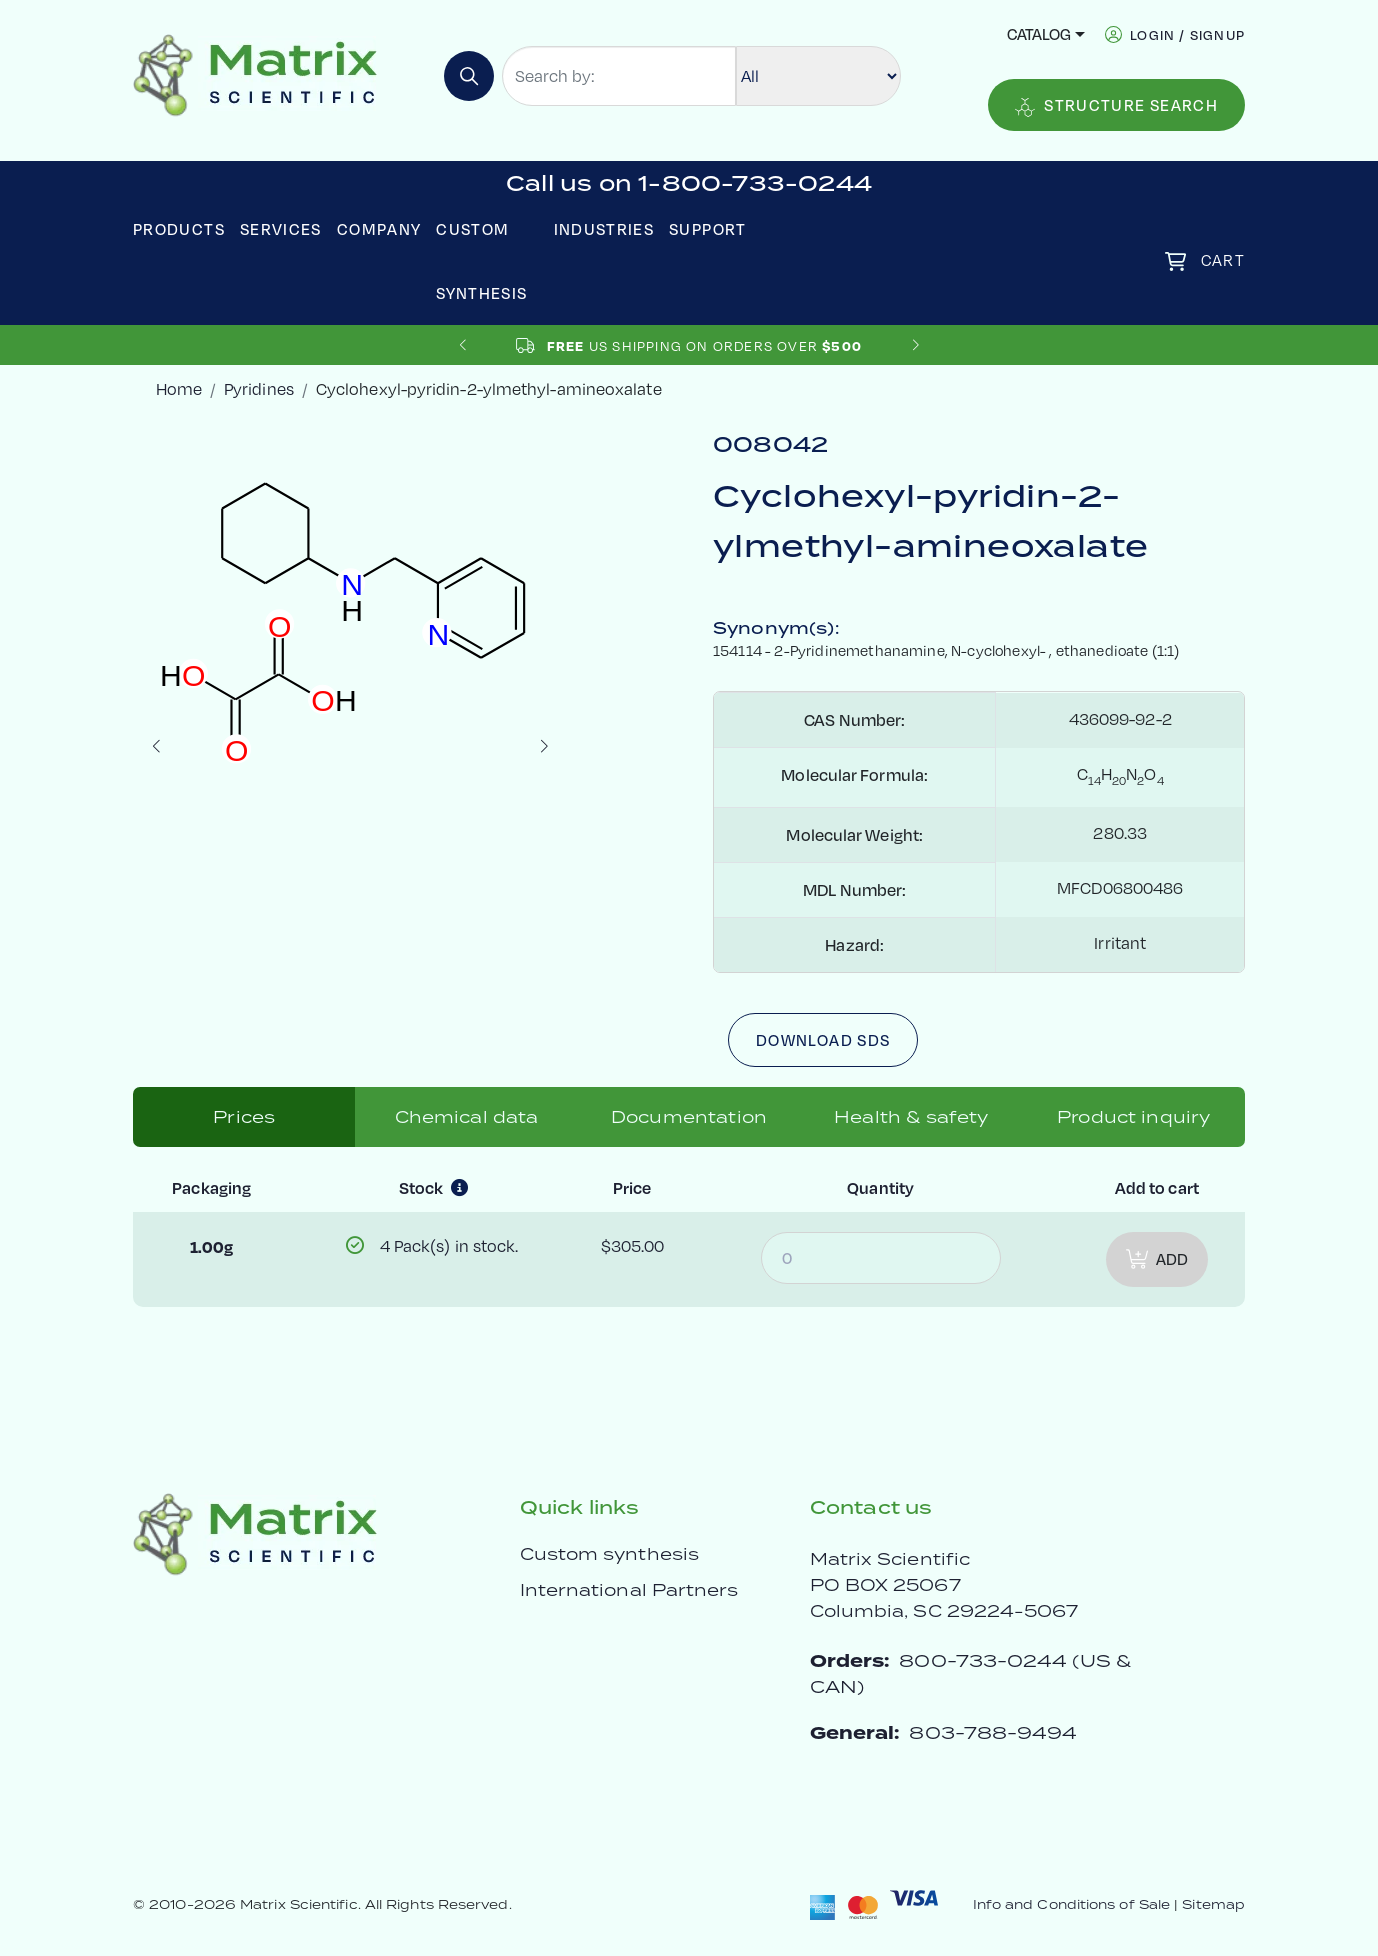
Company (379, 229)
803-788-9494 (993, 1732)
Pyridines (259, 389)
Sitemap (1213, 1904)
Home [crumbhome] (179, 389)
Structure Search (1116, 106)
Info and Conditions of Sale (1071, 1904)
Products (179, 229)
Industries (604, 229)
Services (281, 229)
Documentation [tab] (689, 1117)
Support (708, 229)
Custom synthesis (609, 1554)
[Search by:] (619, 76)
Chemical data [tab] (467, 1117)
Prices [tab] (244, 1117)
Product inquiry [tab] (1133, 1117)
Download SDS (823, 1040)
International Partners (629, 1590)
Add (1157, 1259)
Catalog (1039, 34)
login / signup (1187, 34)
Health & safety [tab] (911, 1117)
